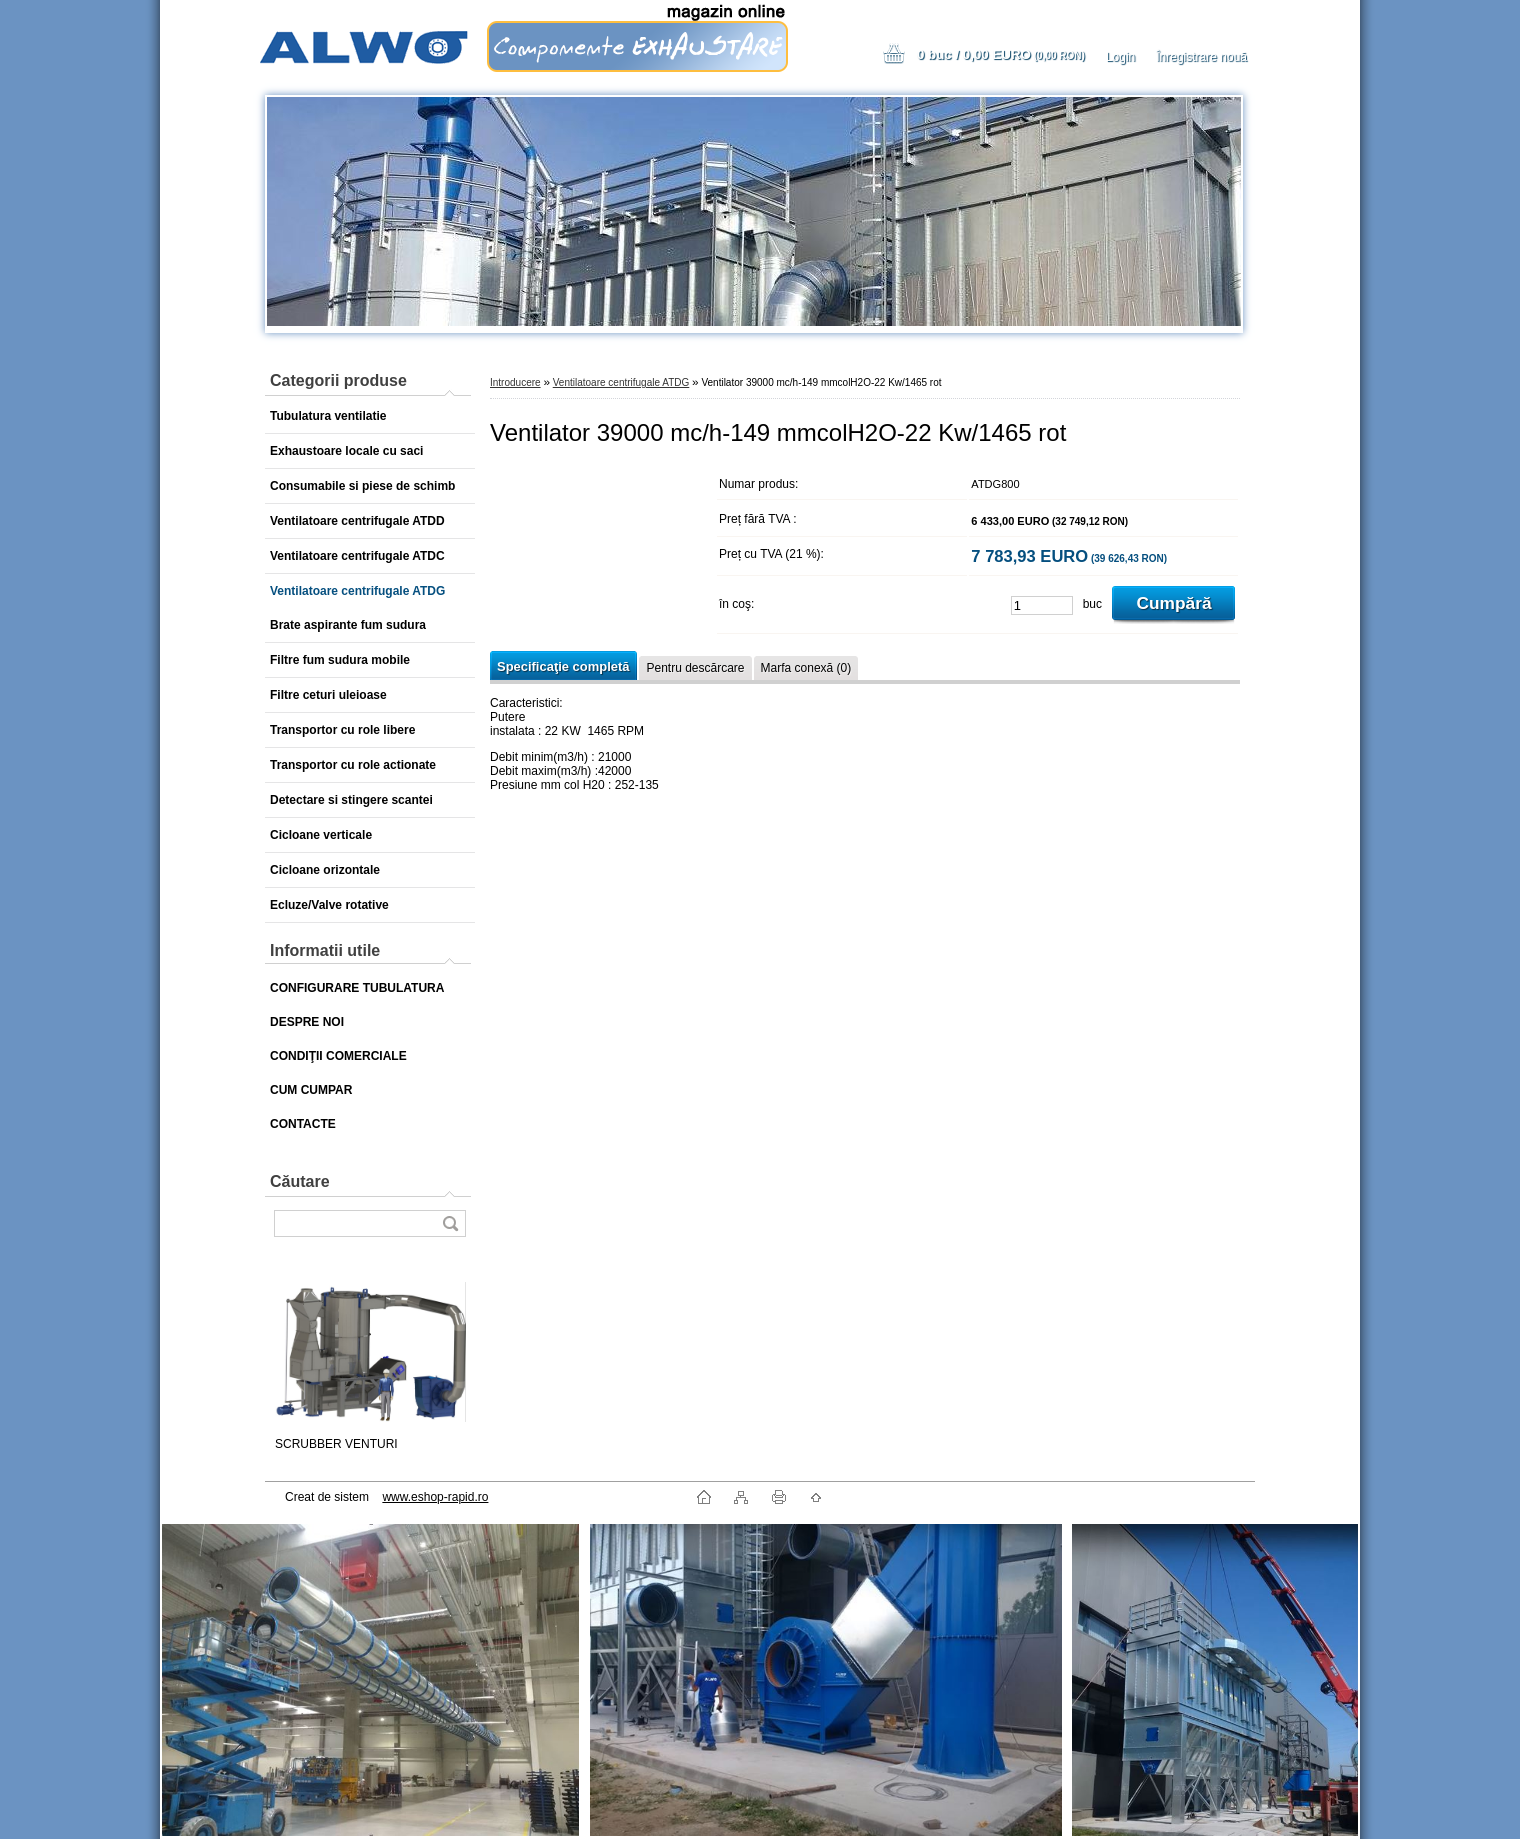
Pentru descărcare (695, 668)
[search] (450, 1223)
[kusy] (1042, 605)
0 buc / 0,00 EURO (1001, 54)
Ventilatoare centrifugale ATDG (621, 382)
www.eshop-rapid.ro (435, 1497)
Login (1120, 57)
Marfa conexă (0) (806, 668)
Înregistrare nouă (1201, 57)
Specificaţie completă (563, 666)
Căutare (300, 1181)
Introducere (515, 382)
